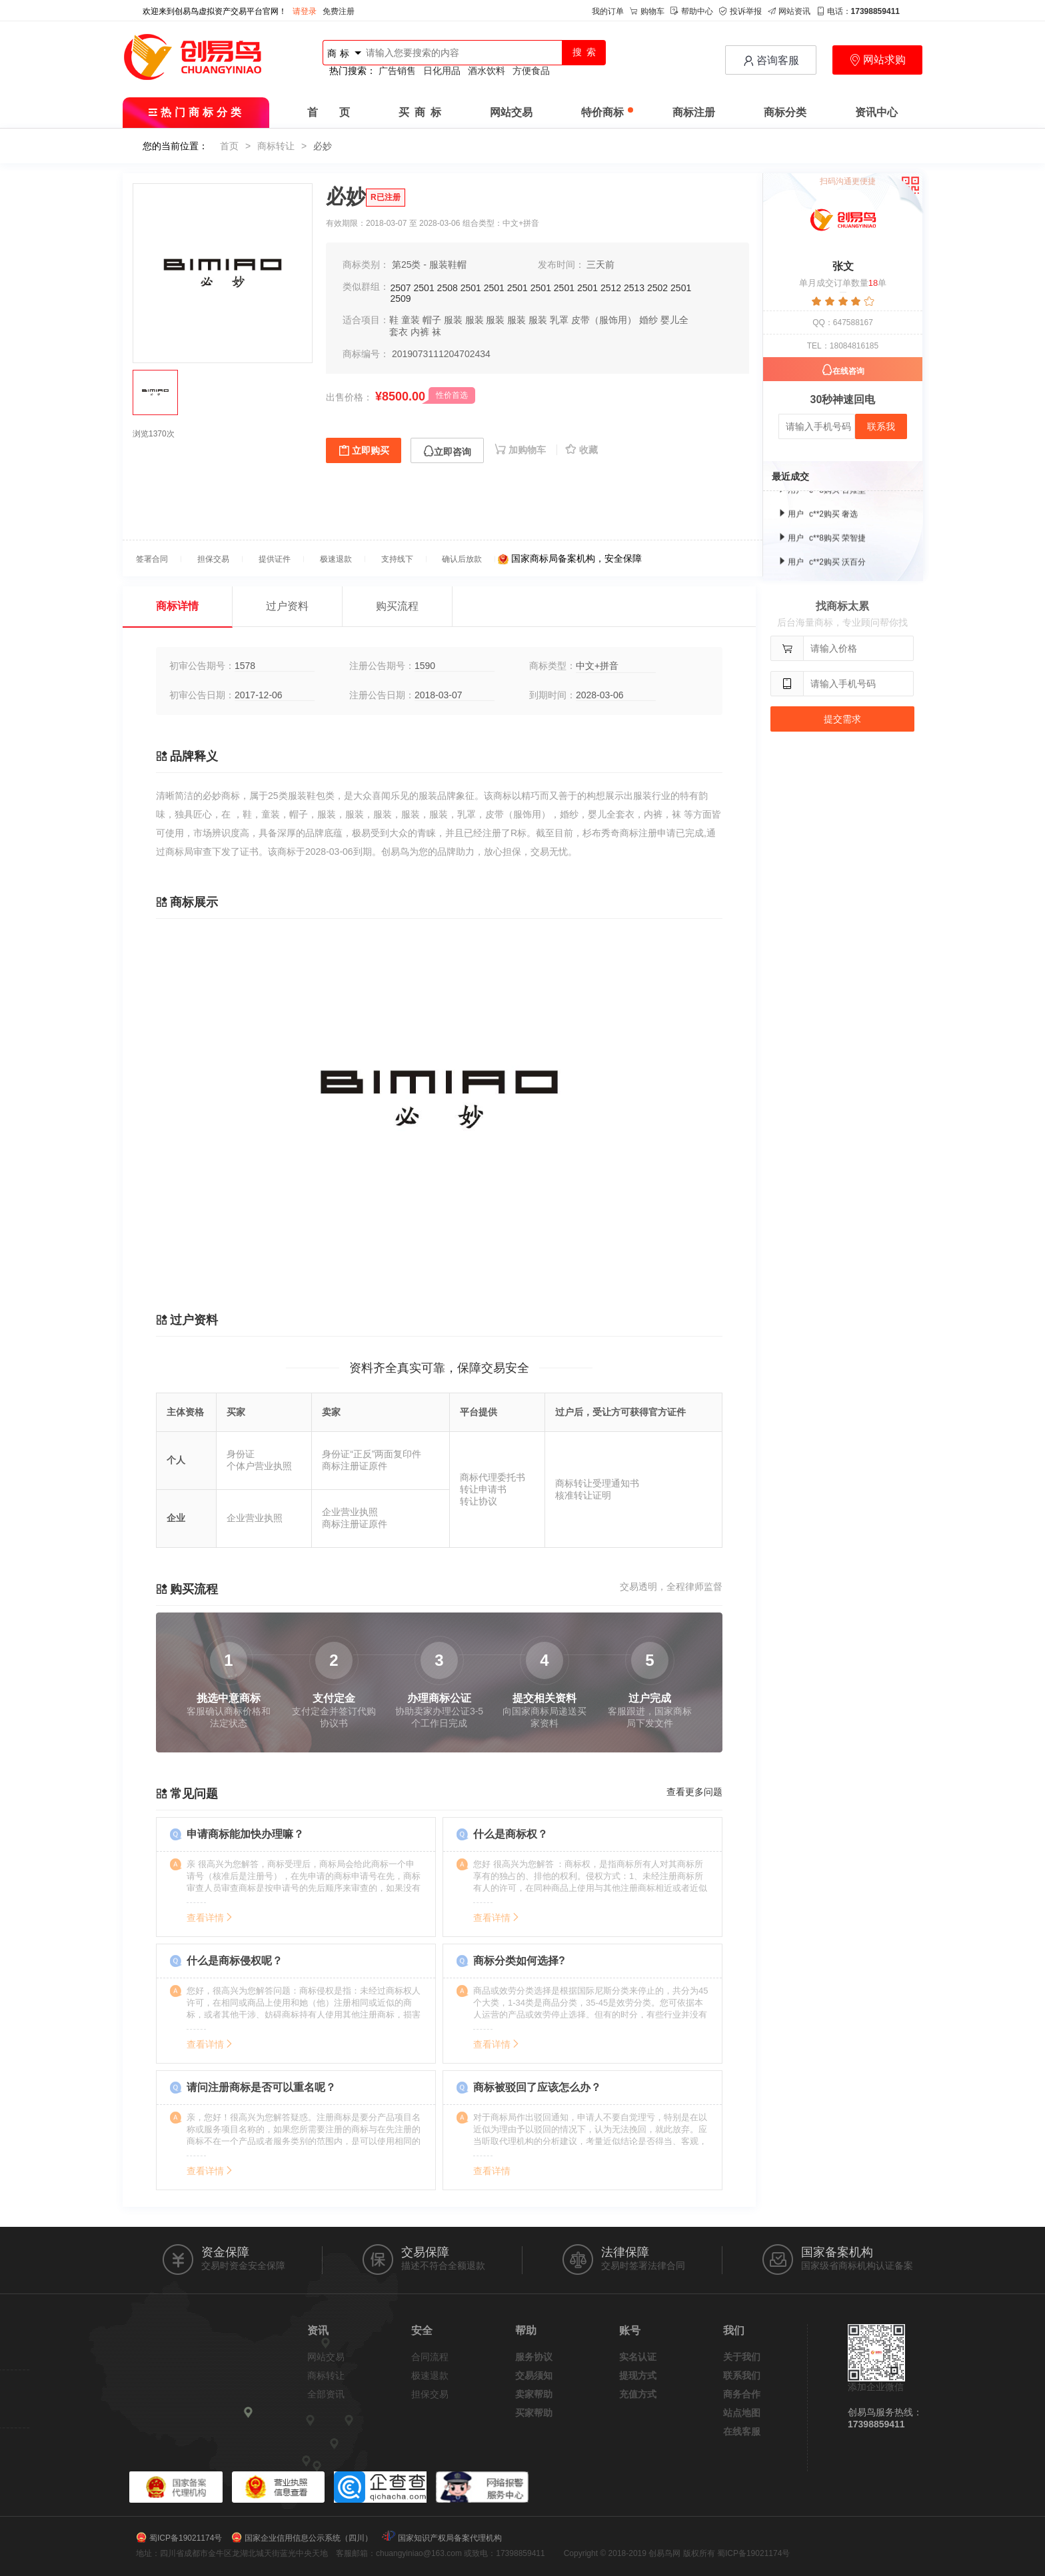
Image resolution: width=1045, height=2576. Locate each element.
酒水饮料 (486, 70)
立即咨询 (447, 451)
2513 (634, 288)
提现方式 (637, 2375)
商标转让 (276, 146)
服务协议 (533, 2356)
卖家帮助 (533, 2394)
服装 (453, 320)
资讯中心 (876, 112)
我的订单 (608, 11)
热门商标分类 (196, 112)
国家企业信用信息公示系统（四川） (309, 2538)
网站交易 (511, 112)
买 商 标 (420, 112)
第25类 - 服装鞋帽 (429, 264)
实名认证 (637, 2356)
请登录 (305, 11)
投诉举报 (740, 11)
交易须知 (533, 2375)
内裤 (420, 331)
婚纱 (648, 320)
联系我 (881, 426)
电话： (858, 11)
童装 (410, 320)
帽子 (432, 320)
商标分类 (785, 112)
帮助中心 (691, 11)
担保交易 (430, 2394)
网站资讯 (789, 11)
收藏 (581, 449)
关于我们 (741, 2356)
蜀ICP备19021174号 (185, 2538)
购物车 (647, 11)
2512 (610, 288)
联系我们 (741, 2375)
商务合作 (741, 2394)
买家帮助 (533, 2412)
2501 (424, 288)
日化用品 (442, 70)
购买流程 (397, 606)
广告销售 (397, 70)
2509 (401, 298)
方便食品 (531, 70)
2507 (401, 288)
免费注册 (339, 11)
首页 (229, 146)
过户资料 (287, 606)
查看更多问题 (694, 1791)
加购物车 (521, 449)
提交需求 (842, 719)
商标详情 (177, 606)
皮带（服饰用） (603, 320)
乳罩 (559, 320)
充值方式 (637, 2394)
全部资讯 (326, 2394)
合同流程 (430, 2356)
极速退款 (430, 2375)
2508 (447, 288)
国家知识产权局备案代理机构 (450, 2538)
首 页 (328, 112)
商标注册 (693, 112)
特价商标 (607, 112)
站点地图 (741, 2412)
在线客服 (741, 2431)
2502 (657, 288)
